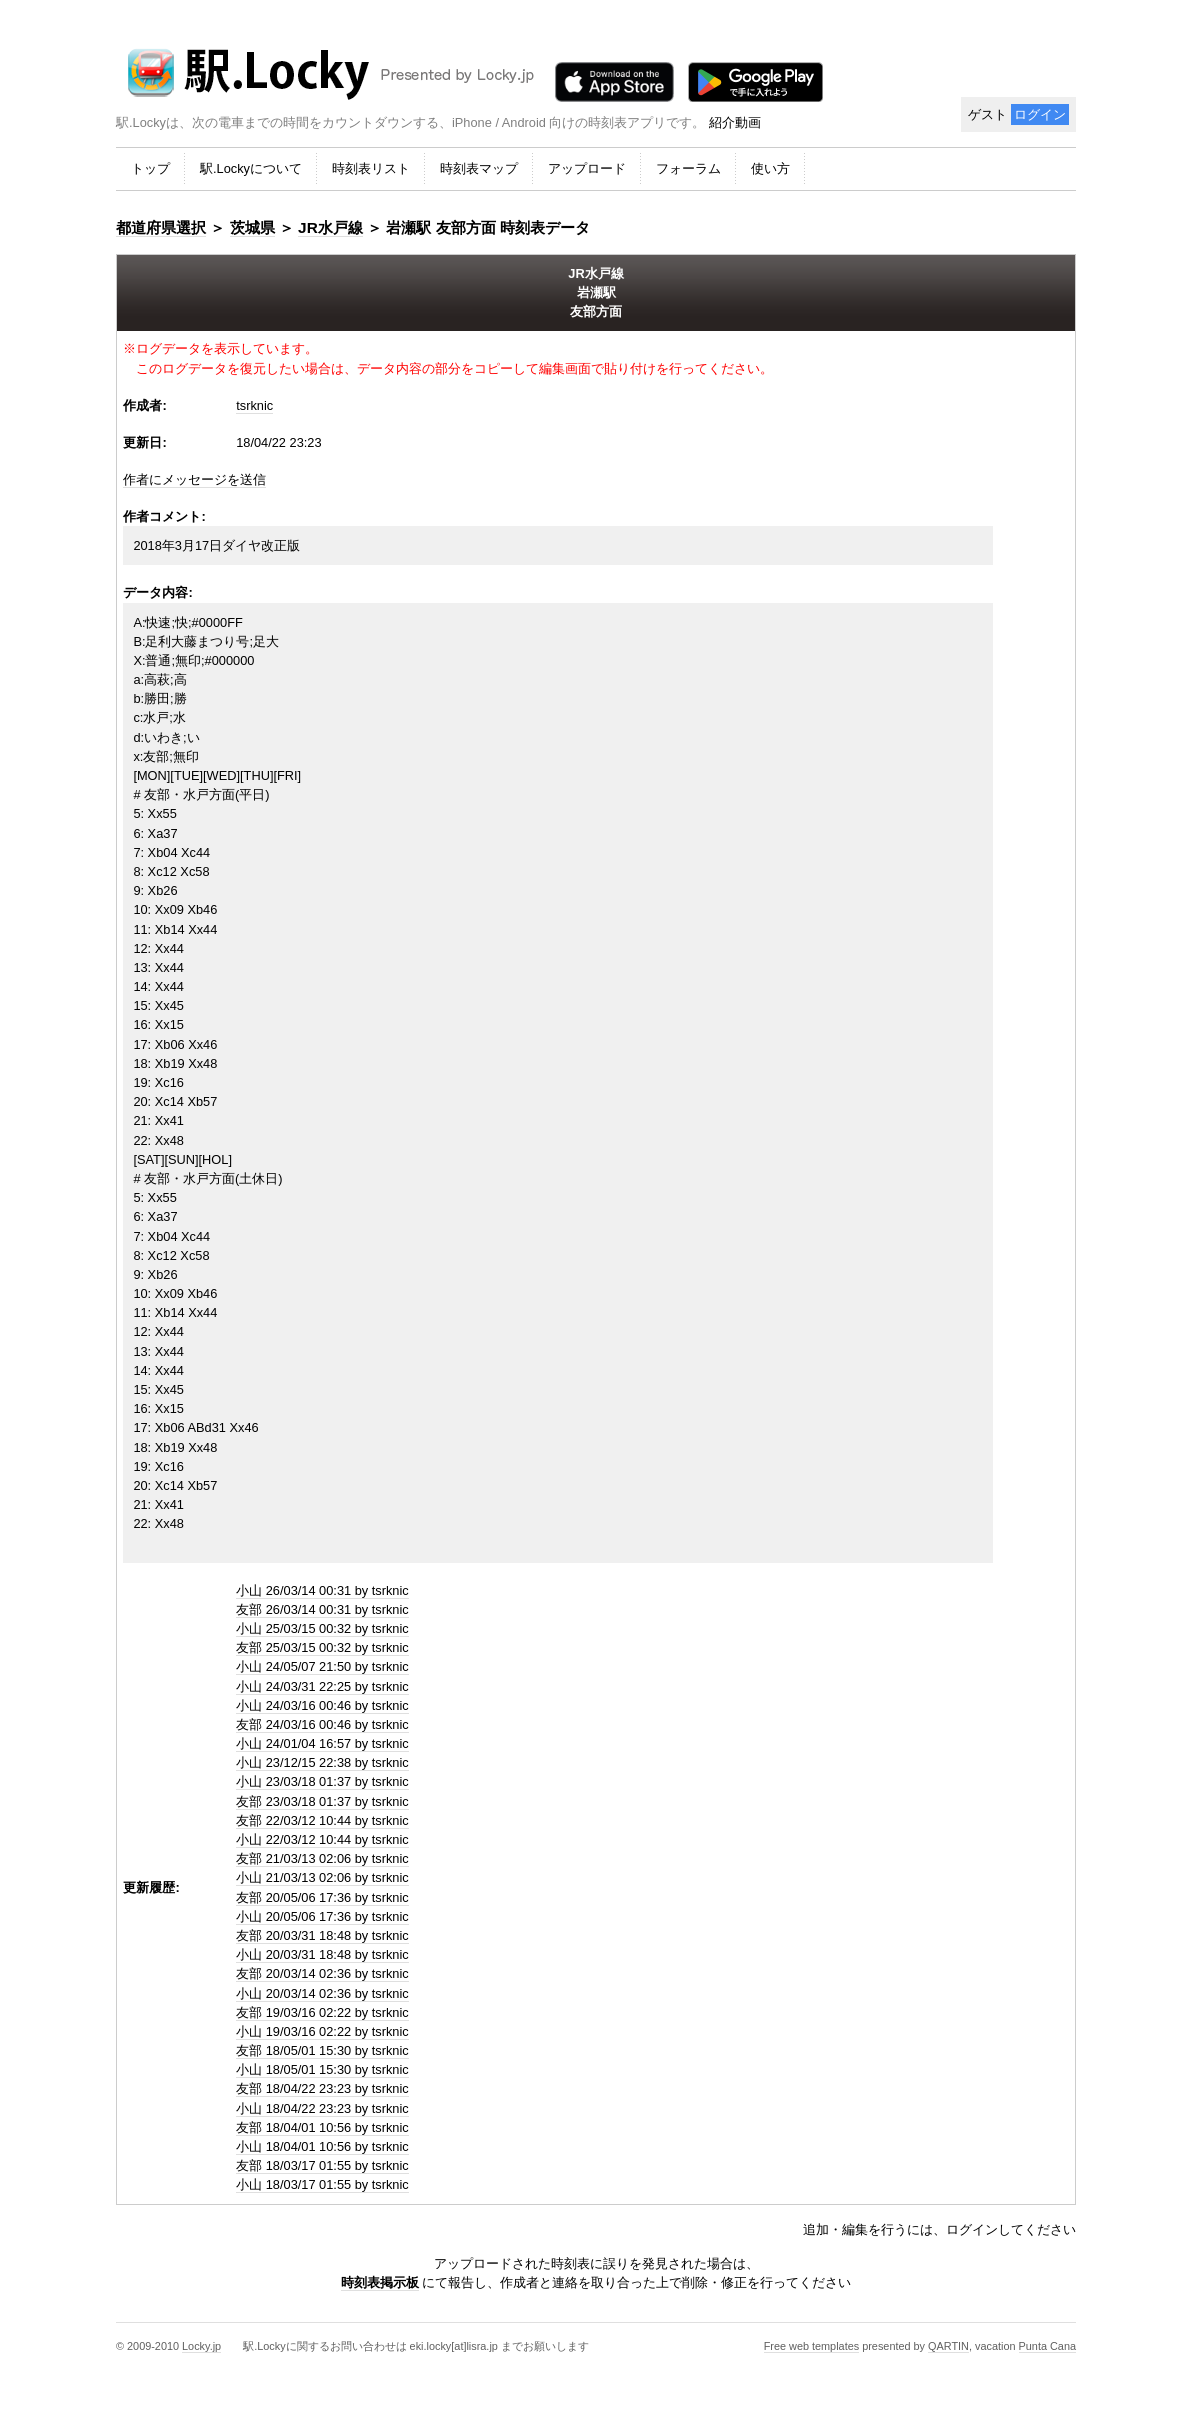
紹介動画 (735, 122)
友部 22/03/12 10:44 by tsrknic (322, 1820)
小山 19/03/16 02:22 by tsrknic (322, 2031)
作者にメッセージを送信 (194, 479)
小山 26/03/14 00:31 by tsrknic (322, 1590)
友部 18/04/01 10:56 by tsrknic (322, 2127)
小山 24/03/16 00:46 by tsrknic (322, 1705)
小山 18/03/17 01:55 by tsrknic (322, 2184)
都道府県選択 (161, 227)
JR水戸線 (330, 227)
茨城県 (252, 227)
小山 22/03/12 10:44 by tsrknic (322, 1839)
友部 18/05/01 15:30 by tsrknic (322, 2050)
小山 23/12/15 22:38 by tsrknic (322, 1762)
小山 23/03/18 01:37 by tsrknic (322, 1781)
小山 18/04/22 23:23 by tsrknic (322, 2108)
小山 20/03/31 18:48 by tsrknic (322, 1954)
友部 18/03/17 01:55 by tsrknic (322, 2165)
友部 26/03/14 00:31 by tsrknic (322, 1609)
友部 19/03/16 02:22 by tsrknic (322, 2012)
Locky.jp (201, 2346)
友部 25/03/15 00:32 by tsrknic (322, 1647)
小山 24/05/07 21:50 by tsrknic (322, 1666)
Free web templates (812, 2346)
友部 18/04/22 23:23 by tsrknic (322, 2088)
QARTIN (948, 2346)
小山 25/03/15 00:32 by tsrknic (322, 1628)
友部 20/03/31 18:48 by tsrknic (322, 1935)
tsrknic (254, 405)
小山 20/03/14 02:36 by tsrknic (322, 1993)
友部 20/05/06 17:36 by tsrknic (322, 1897)
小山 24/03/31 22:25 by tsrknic (322, 1686)
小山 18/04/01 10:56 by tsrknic (322, 2146)
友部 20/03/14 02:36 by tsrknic (322, 1973)
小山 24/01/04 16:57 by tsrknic (322, 1743)
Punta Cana (1047, 2346)
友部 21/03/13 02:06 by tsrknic (322, 1858)
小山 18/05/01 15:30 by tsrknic (322, 2069)
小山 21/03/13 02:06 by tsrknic (322, 1877)
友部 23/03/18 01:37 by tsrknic (322, 1801)
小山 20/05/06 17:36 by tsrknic (322, 1916)
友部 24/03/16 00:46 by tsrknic (322, 1724)
